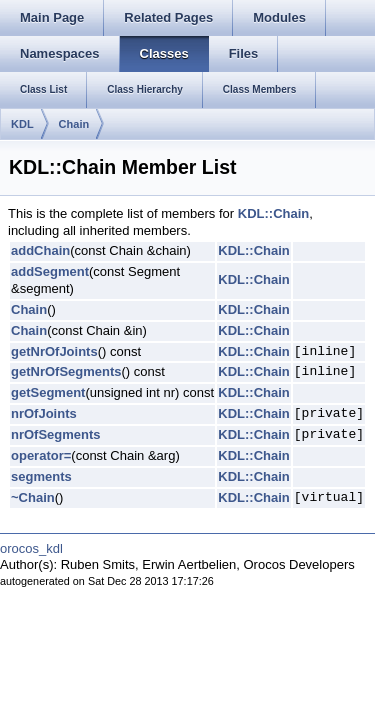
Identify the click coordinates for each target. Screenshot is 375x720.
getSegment (48, 392)
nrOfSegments (56, 434)
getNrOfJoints (54, 351)
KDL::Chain (274, 213)
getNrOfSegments (66, 371)
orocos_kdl (31, 548)
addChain (40, 250)
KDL (22, 124)
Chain (74, 124)
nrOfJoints (44, 413)
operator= (41, 455)
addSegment (50, 271)
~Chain (33, 497)
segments (41, 476)
